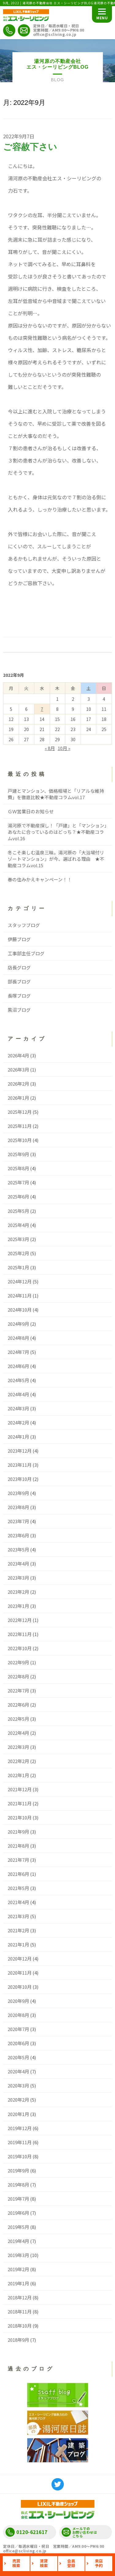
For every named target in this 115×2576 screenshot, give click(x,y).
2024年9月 (18, 1324)
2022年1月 (18, 1775)
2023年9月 (18, 1493)
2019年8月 (18, 2184)
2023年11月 (20, 1465)
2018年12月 (20, 2297)
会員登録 (71, 2563)
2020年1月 (18, 2114)
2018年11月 (20, 2311)
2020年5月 (18, 2057)
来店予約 (99, 2563)
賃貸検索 (44, 2563)
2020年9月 (18, 2001)
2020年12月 (20, 1958)
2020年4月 (18, 2071)
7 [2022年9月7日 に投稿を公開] (42, 709)
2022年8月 (18, 1676)
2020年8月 (18, 2015)
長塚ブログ (19, 995)
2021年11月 (20, 1803)
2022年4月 (18, 1733)
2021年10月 (20, 1817)
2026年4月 (18, 1055)
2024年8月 (18, 1338)
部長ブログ (19, 981)
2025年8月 (18, 1168)
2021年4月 (18, 1902)
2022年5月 (18, 1718)
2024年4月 (18, 1394)
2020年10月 (20, 1987)
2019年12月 (20, 2128)
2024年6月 (18, 1366)
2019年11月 (20, 2142)
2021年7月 (18, 1860)
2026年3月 (18, 1069)
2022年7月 (18, 1690)
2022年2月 (18, 1761)
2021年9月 (18, 1831)
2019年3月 (18, 2255)
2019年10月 (20, 2156)
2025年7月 (18, 1182)
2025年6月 (18, 1196)
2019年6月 (18, 2213)
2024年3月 (18, 1408)
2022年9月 (18, 1662)
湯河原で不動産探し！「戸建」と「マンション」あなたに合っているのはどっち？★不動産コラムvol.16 (57, 831)
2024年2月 (18, 1422)
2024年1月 (18, 1436)
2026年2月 (18, 1083)
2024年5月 (18, 1380)
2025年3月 (18, 1239)
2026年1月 (18, 1097)
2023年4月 (18, 1563)
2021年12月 (20, 1789)
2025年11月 (20, 1126)
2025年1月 (18, 1267)
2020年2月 (18, 2099)
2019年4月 (18, 2241)
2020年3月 (18, 2085)
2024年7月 (18, 1352)
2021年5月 (18, 1888)
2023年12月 (20, 1450)
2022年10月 (20, 1648)
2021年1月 (18, 1944)
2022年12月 (20, 1620)
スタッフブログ (24, 925)
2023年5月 (18, 1549)
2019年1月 (18, 2283)
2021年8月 (18, 1845)
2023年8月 (18, 1507)
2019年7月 (18, 2198)
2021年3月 (18, 1916)
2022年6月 (18, 1704)
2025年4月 (18, 1225)
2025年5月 (18, 1211)
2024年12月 (20, 1281)
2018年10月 (20, 2325)
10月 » (64, 748)
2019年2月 (18, 2269)
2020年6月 (18, 2043)
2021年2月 (18, 1930)
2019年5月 (18, 2227)
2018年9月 (18, 2339)
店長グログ (19, 967)
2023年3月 (18, 1577)
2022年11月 (20, 1634)
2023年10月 (20, 1479)
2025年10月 (20, 1140)
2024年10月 (20, 1309)
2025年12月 (20, 1112)
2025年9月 (18, 1154)
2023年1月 (18, 1606)
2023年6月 (18, 1535)
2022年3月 (18, 1747)
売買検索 (16, 2563)
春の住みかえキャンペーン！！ (40, 879)
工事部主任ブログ (26, 953)
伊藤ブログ (19, 939)
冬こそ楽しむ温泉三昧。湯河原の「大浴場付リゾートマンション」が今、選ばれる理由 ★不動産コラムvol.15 (56, 858)
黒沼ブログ (19, 1009)
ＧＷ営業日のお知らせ (31, 811)
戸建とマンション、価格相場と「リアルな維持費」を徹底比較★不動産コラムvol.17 (56, 794)
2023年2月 (18, 1592)
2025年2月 (18, 1253)
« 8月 (50, 748)
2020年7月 (18, 2029)
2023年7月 (18, 1521)
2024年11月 (20, 1295)
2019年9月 (18, 2170)
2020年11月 (20, 1972)
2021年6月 (18, 1874)
